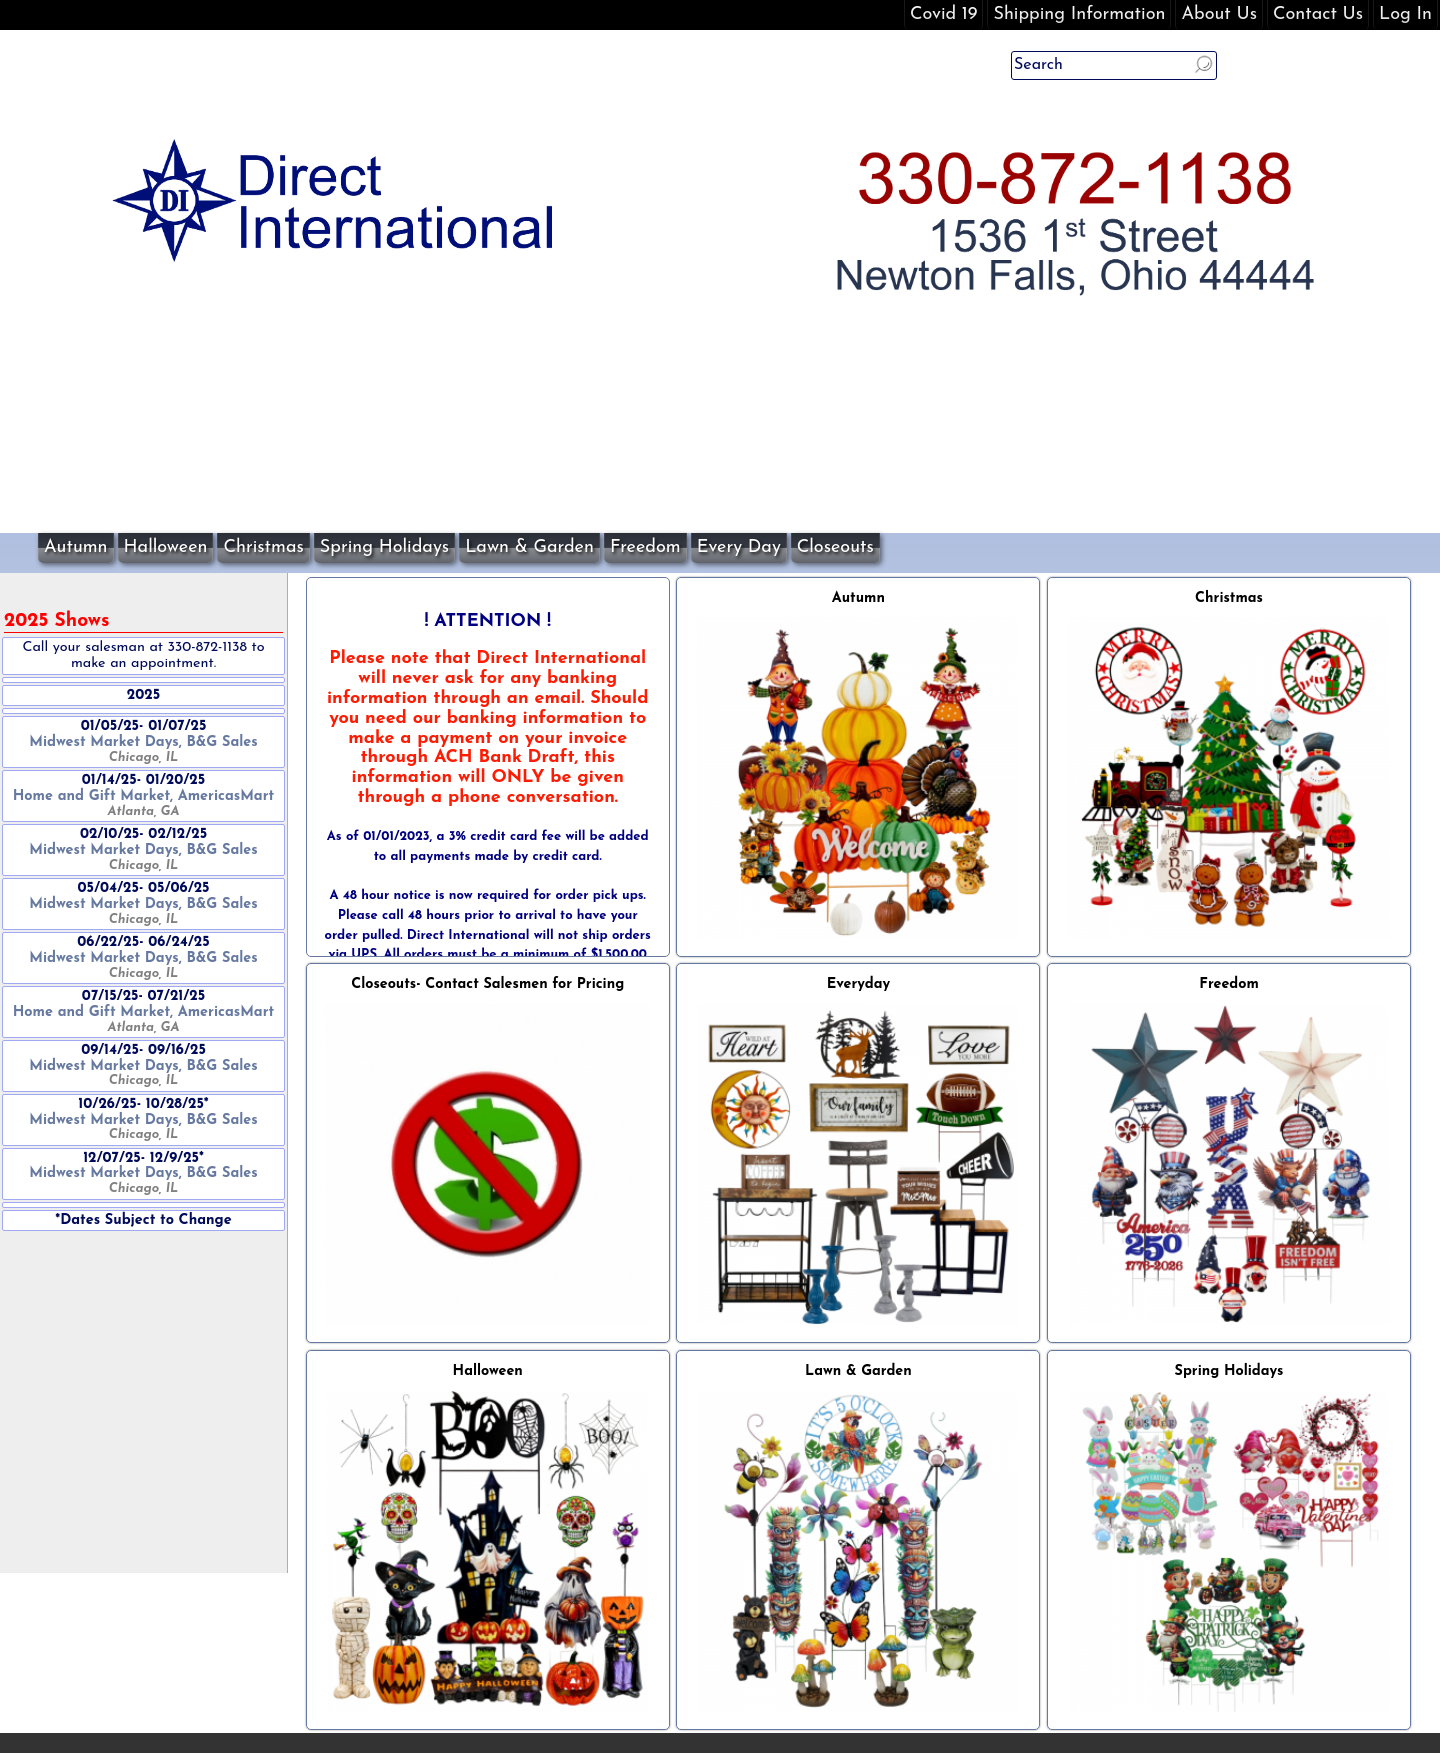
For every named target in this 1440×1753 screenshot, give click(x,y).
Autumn (76, 547)
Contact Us (1318, 14)
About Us (1219, 14)
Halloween (166, 547)
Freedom (645, 547)
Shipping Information (1079, 14)
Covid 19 (943, 14)
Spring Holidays (384, 547)
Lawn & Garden (529, 547)
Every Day (739, 547)
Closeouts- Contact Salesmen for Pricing (487, 984)
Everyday (858, 984)
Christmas (263, 547)
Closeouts (835, 547)
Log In (1405, 14)
